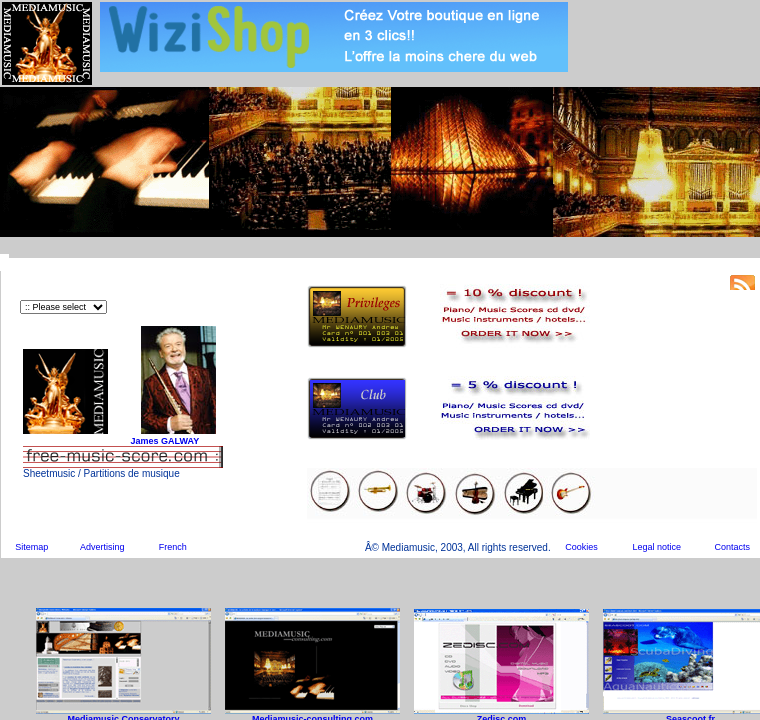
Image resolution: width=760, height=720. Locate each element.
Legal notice (657, 547)
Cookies (581, 547)
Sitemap (31, 547)
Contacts (732, 547)
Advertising (102, 547)
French (173, 547)
